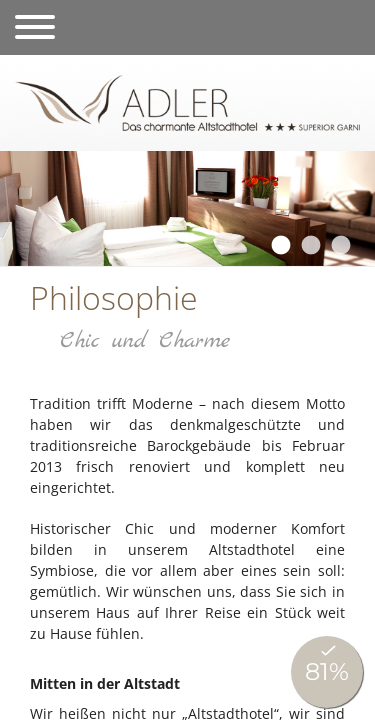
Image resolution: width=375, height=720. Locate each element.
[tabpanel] (187, 208)
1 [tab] (280, 246)
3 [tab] (340, 246)
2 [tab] (310, 246)
